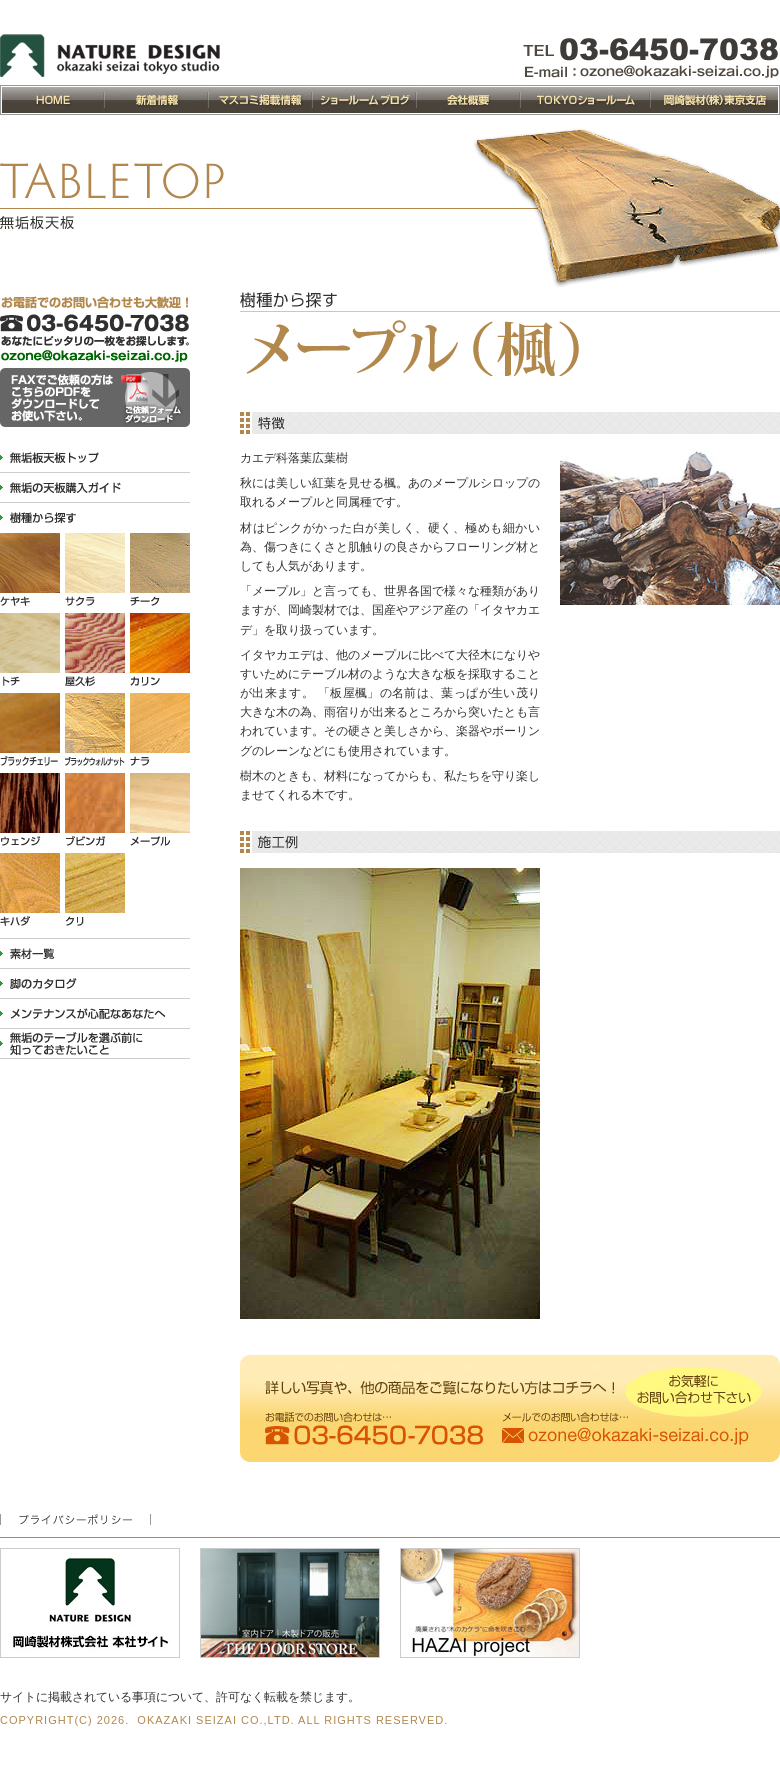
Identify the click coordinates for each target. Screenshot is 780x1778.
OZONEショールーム (585, 100)
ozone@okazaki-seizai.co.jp (651, 72)
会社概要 (468, 100)
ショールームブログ (364, 100)
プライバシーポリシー (75, 1519)
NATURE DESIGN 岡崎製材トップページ (52, 100)
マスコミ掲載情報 (260, 100)
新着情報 (156, 100)
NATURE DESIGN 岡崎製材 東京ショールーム (110, 55)
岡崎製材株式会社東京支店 (715, 100)
